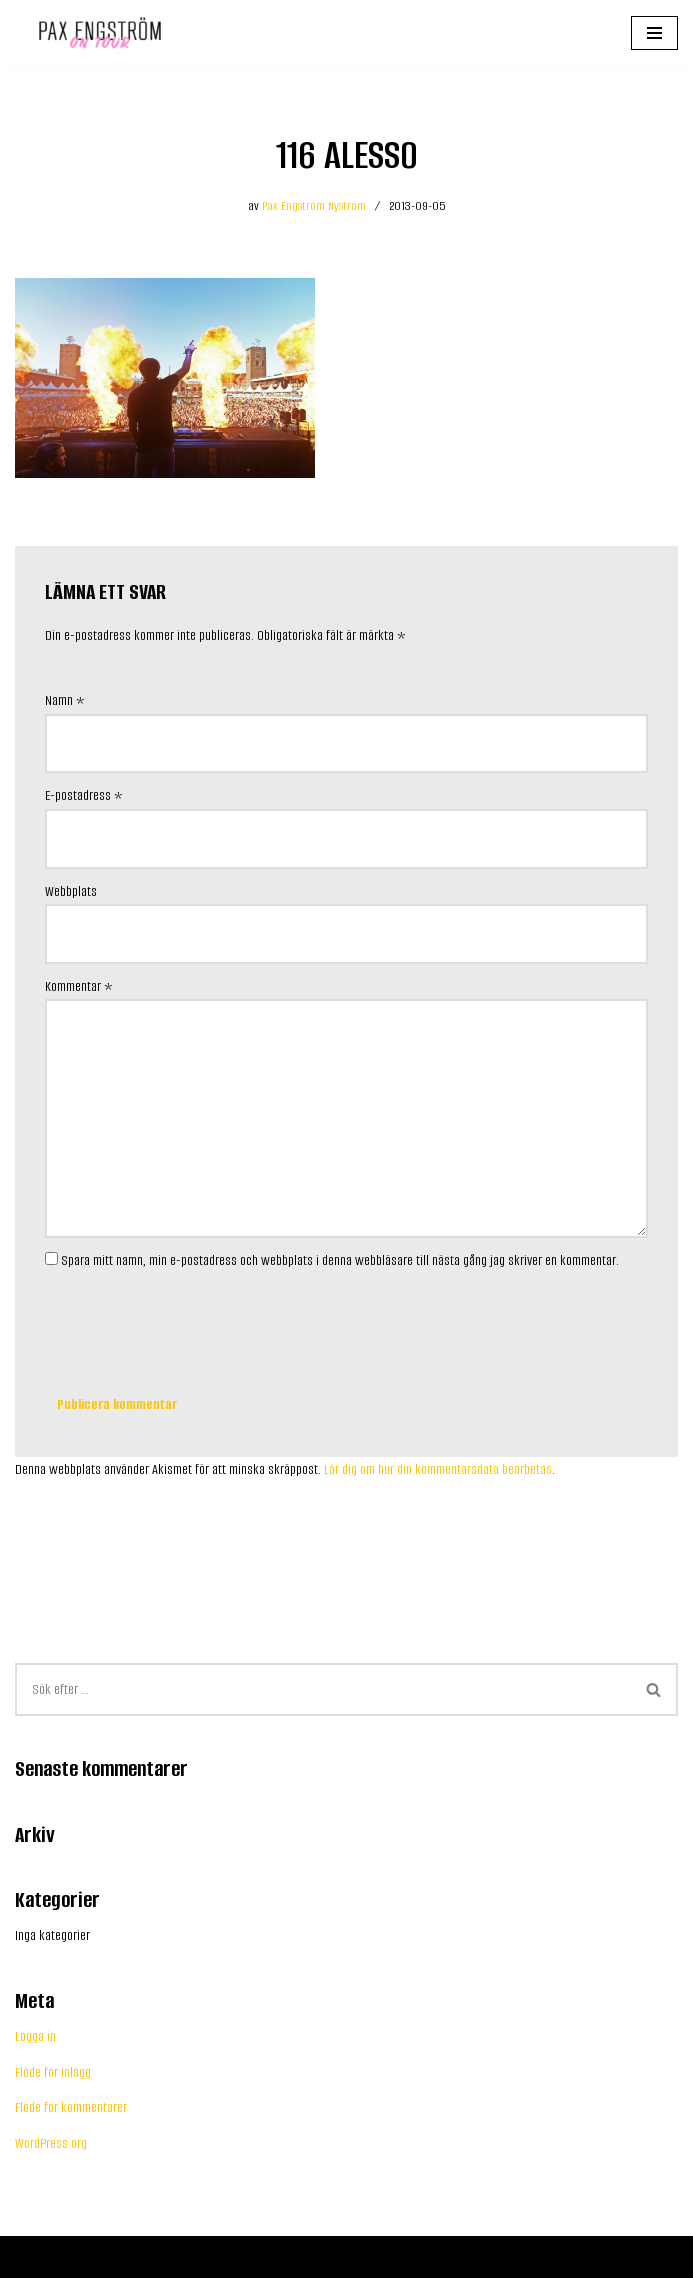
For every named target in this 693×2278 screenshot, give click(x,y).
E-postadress (84, 795)
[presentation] (197, 1323)
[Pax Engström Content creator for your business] (95, 33)
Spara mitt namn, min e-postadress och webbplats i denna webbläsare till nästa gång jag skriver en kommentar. (340, 1260)
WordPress (126, 2256)
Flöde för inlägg (53, 2072)
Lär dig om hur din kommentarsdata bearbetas (438, 1469)
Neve (27, 2256)
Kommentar (79, 986)
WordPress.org (51, 2143)
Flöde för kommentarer (71, 2107)
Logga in (35, 2036)
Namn (65, 700)
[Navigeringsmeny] (654, 33)
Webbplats (71, 891)
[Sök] (323, 1689)
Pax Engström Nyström (314, 205)
